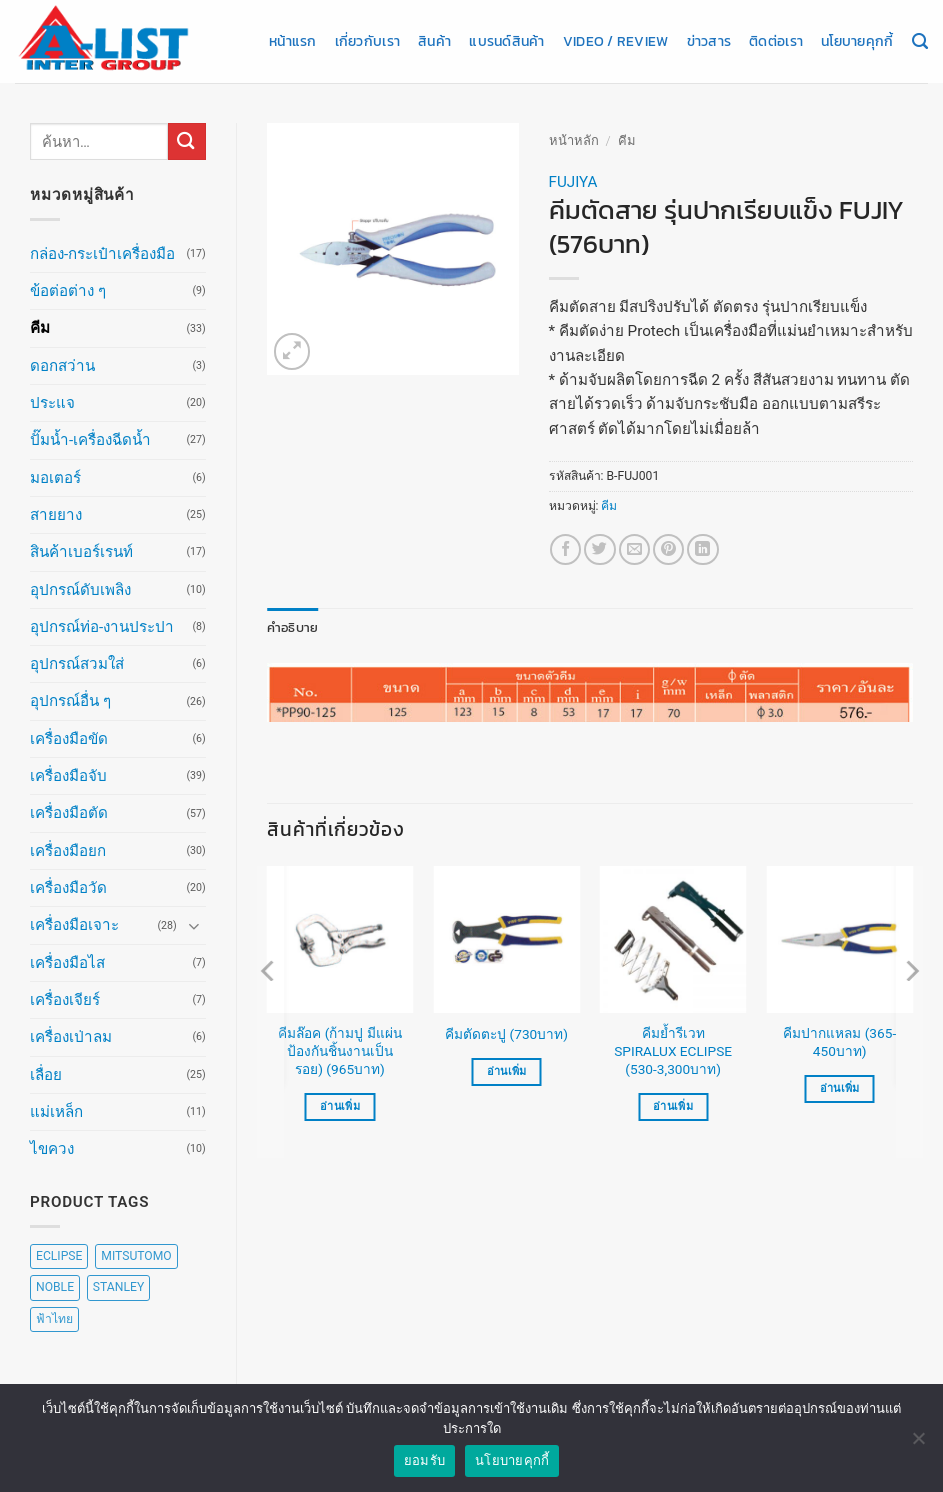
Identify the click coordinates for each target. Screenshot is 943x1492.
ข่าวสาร (709, 41)
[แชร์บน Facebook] (565, 549)
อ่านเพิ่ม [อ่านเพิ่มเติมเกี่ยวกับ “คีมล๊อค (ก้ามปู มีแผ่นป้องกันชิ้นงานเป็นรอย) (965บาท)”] (340, 1105)
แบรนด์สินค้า (506, 41)
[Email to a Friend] (634, 549)
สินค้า (434, 41)
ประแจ (52, 403)
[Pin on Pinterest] (668, 549)
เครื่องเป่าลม (71, 1037)
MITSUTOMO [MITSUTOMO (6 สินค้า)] (136, 1256)
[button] (292, 351)
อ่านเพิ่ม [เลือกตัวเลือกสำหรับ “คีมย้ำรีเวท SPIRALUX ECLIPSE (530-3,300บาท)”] (673, 1105)
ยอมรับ (424, 1460)
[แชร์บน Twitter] (599, 549)
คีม (40, 328)
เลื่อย (46, 1075)
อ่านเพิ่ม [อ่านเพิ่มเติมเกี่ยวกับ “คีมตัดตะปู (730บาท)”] (507, 1070)
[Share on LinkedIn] (702, 549)
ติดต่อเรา (776, 41)
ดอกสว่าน (62, 366)
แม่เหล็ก (56, 1112)
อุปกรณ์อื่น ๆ (70, 701)
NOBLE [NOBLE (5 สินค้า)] (55, 1287)
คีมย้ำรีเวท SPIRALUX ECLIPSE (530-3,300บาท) (673, 1050)
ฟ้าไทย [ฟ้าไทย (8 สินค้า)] (54, 1319)
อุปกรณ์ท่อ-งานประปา (102, 627)
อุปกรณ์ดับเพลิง (80, 590)
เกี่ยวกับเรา (367, 41)
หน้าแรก (293, 41)
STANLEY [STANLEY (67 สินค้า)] (118, 1287)
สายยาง (56, 515)
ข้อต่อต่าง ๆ (68, 291)
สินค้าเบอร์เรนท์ (81, 552)
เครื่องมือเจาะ (74, 925)
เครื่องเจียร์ (65, 1000)
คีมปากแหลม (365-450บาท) (839, 1041)
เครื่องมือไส (67, 963)
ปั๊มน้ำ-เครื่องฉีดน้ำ (90, 440)
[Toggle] (194, 925)
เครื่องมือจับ (68, 776)
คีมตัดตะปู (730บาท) (506, 1033)
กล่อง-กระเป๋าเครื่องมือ (102, 254)
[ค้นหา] (920, 42)
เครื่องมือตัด (69, 813)
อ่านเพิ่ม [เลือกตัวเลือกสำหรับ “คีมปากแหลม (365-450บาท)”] (840, 1087)
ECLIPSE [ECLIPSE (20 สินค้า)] (59, 1256)
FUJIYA (573, 182)
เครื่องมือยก (68, 851)
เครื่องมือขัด (69, 739)
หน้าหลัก (574, 140)
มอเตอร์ (55, 478)
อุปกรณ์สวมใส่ (77, 664)
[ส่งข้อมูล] (187, 141)
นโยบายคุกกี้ (857, 41)
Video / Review (616, 41)
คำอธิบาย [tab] (289, 627)
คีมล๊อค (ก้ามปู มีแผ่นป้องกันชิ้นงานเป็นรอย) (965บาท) (339, 1050)
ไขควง (52, 1149)
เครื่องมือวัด (68, 888)
